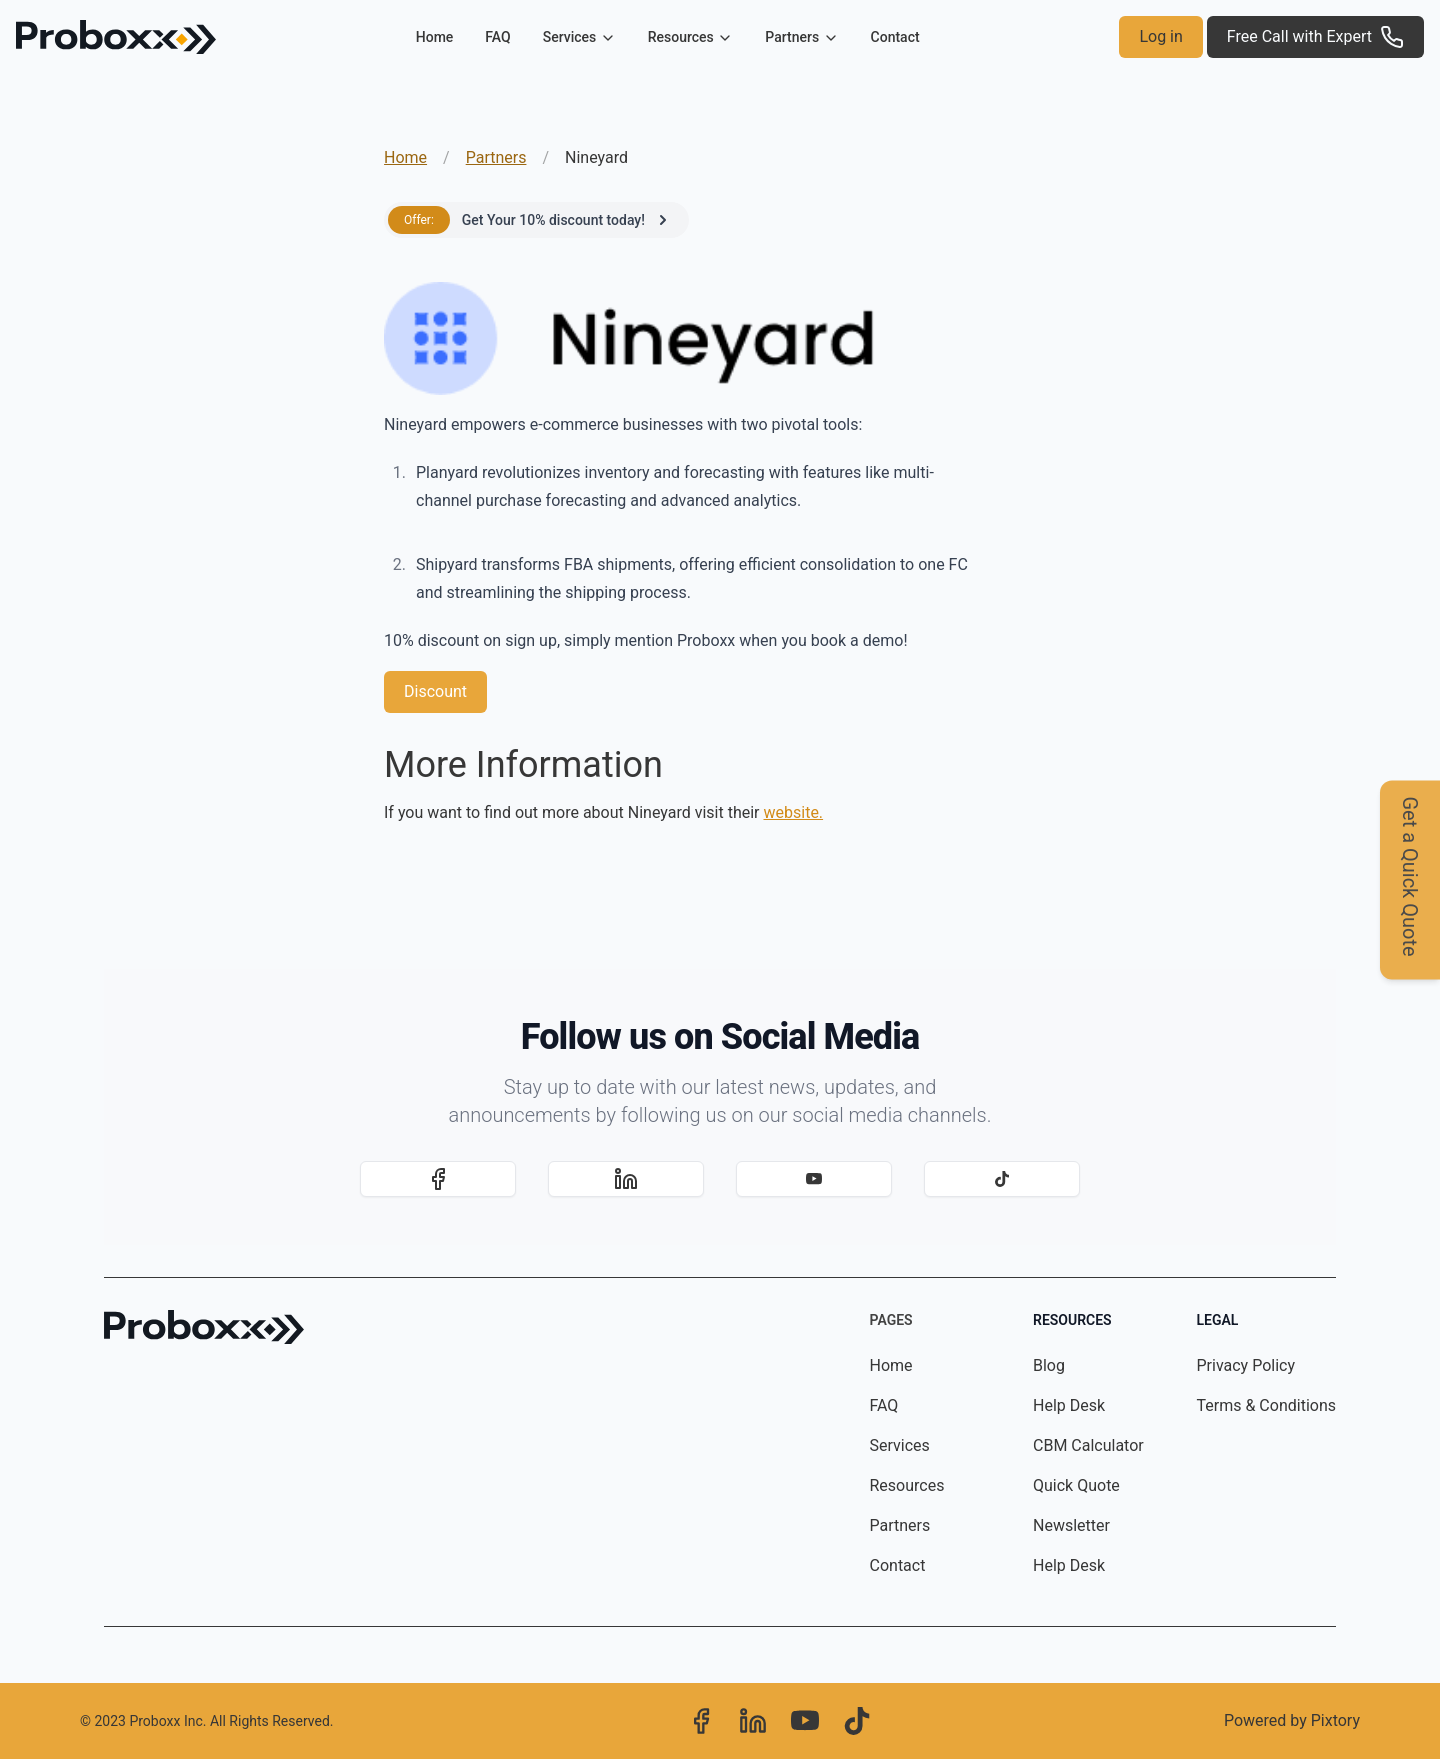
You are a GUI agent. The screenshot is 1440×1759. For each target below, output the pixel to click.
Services (900, 1445)
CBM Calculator (1088, 1445)
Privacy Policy (1246, 1365)
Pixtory (1335, 1720)
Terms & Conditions (1267, 1405)
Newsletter (1071, 1525)
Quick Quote (1076, 1485)
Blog (1049, 1365)
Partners (496, 157)
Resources (907, 1485)
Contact (895, 37)
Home (435, 37)
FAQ (497, 37)
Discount (435, 691)
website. (794, 812)
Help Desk (1069, 1405)
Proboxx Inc (165, 1721)
